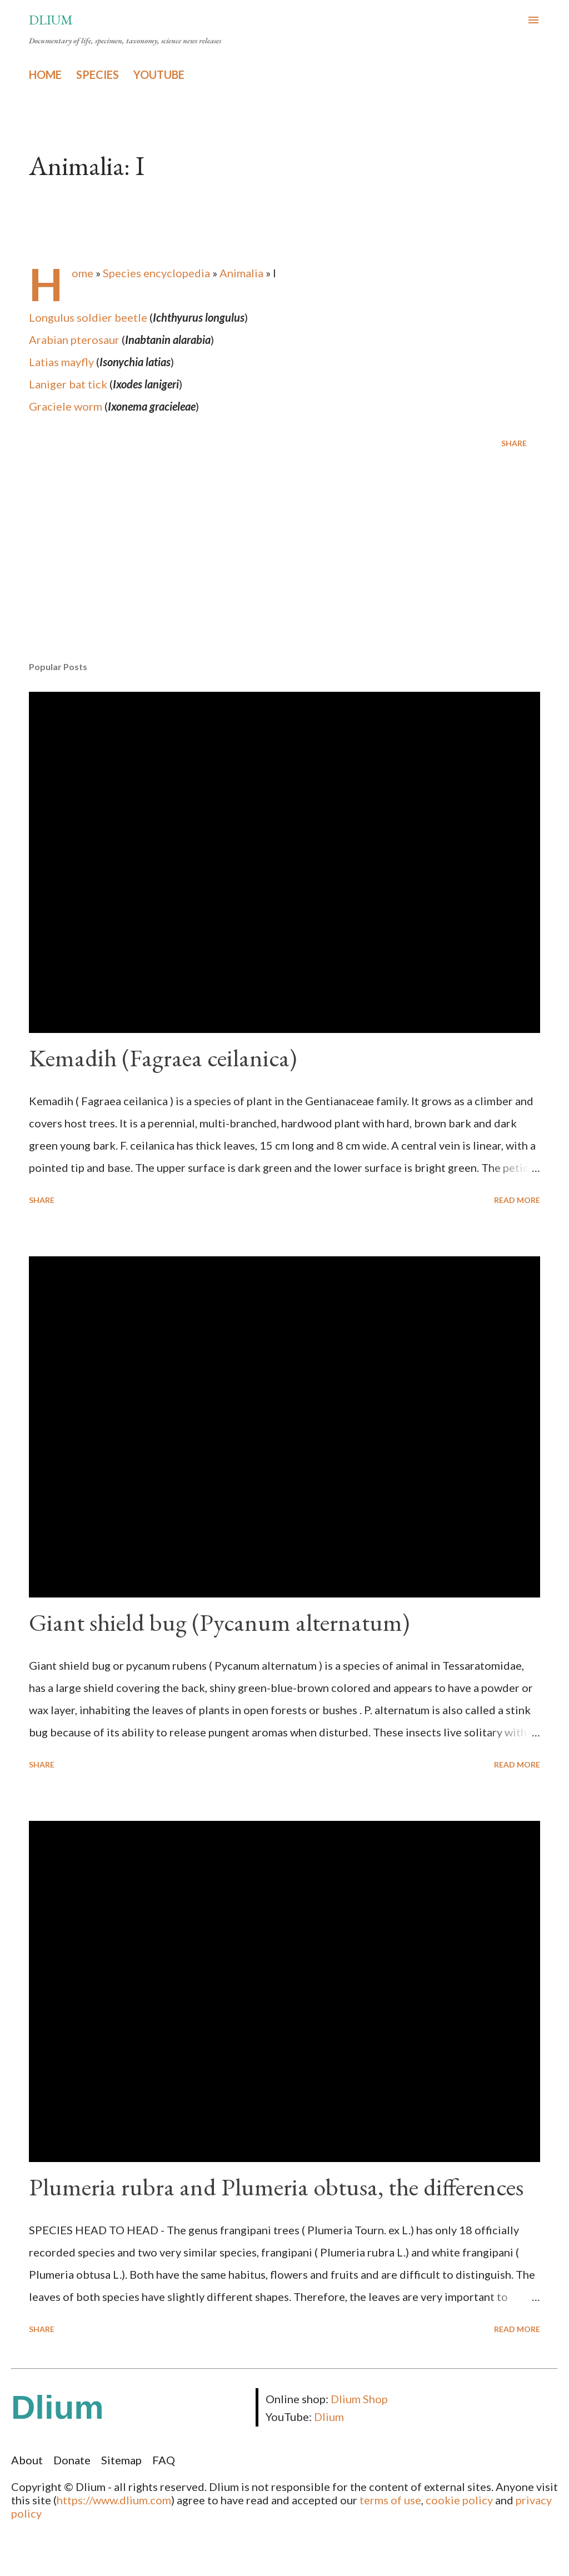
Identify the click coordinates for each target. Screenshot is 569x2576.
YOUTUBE (158, 74)
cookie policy (459, 2500)
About (27, 2460)
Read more (517, 1200)
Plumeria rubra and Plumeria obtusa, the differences (276, 2187)
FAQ (163, 2460)
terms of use (390, 2500)
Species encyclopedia (156, 272)
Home (82, 272)
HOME (45, 74)
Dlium (51, 19)
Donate (72, 2460)
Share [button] (514, 443)
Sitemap (121, 2460)
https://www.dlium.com (114, 2500)
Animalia (241, 272)
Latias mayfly (61, 361)
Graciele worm (65, 406)
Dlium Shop (359, 2398)
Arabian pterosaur (74, 339)
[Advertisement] (284, 565)
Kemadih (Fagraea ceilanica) (163, 1058)
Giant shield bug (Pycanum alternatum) (219, 1622)
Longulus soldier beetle (88, 317)
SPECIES (97, 74)
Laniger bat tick (68, 384)
